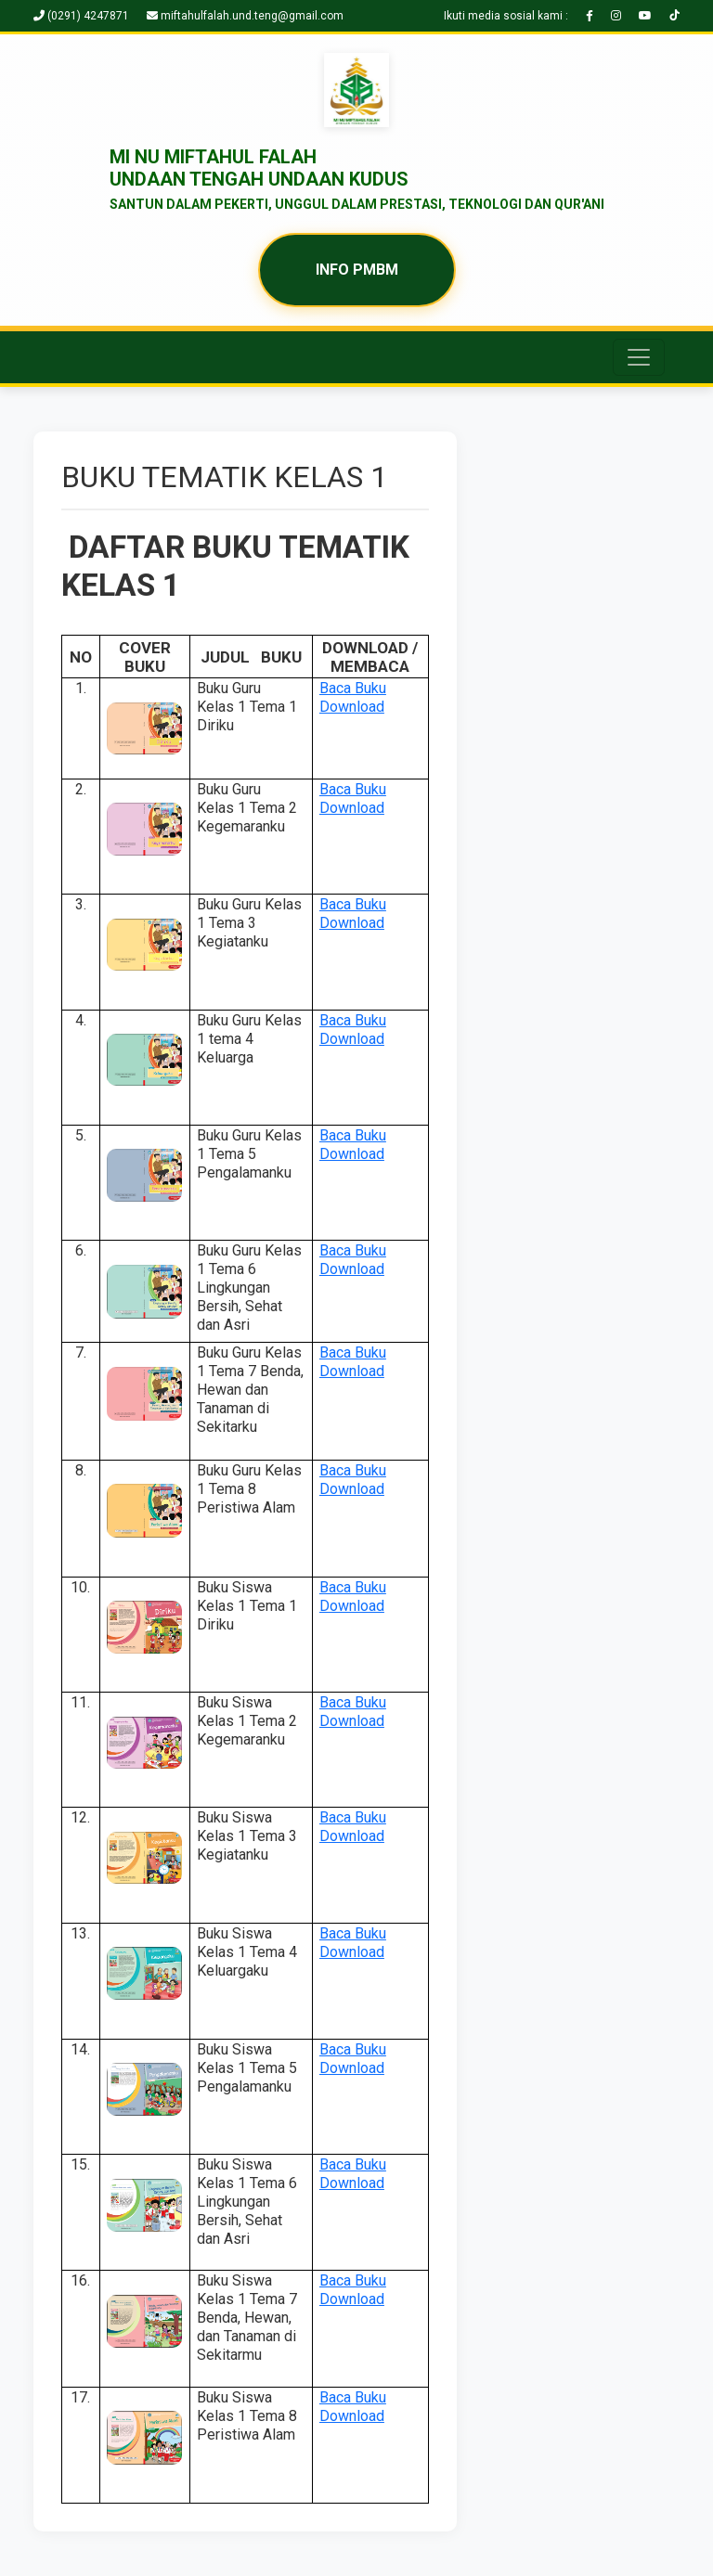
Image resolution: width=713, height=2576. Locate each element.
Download (351, 706)
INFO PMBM (357, 269)
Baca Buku (352, 688)
